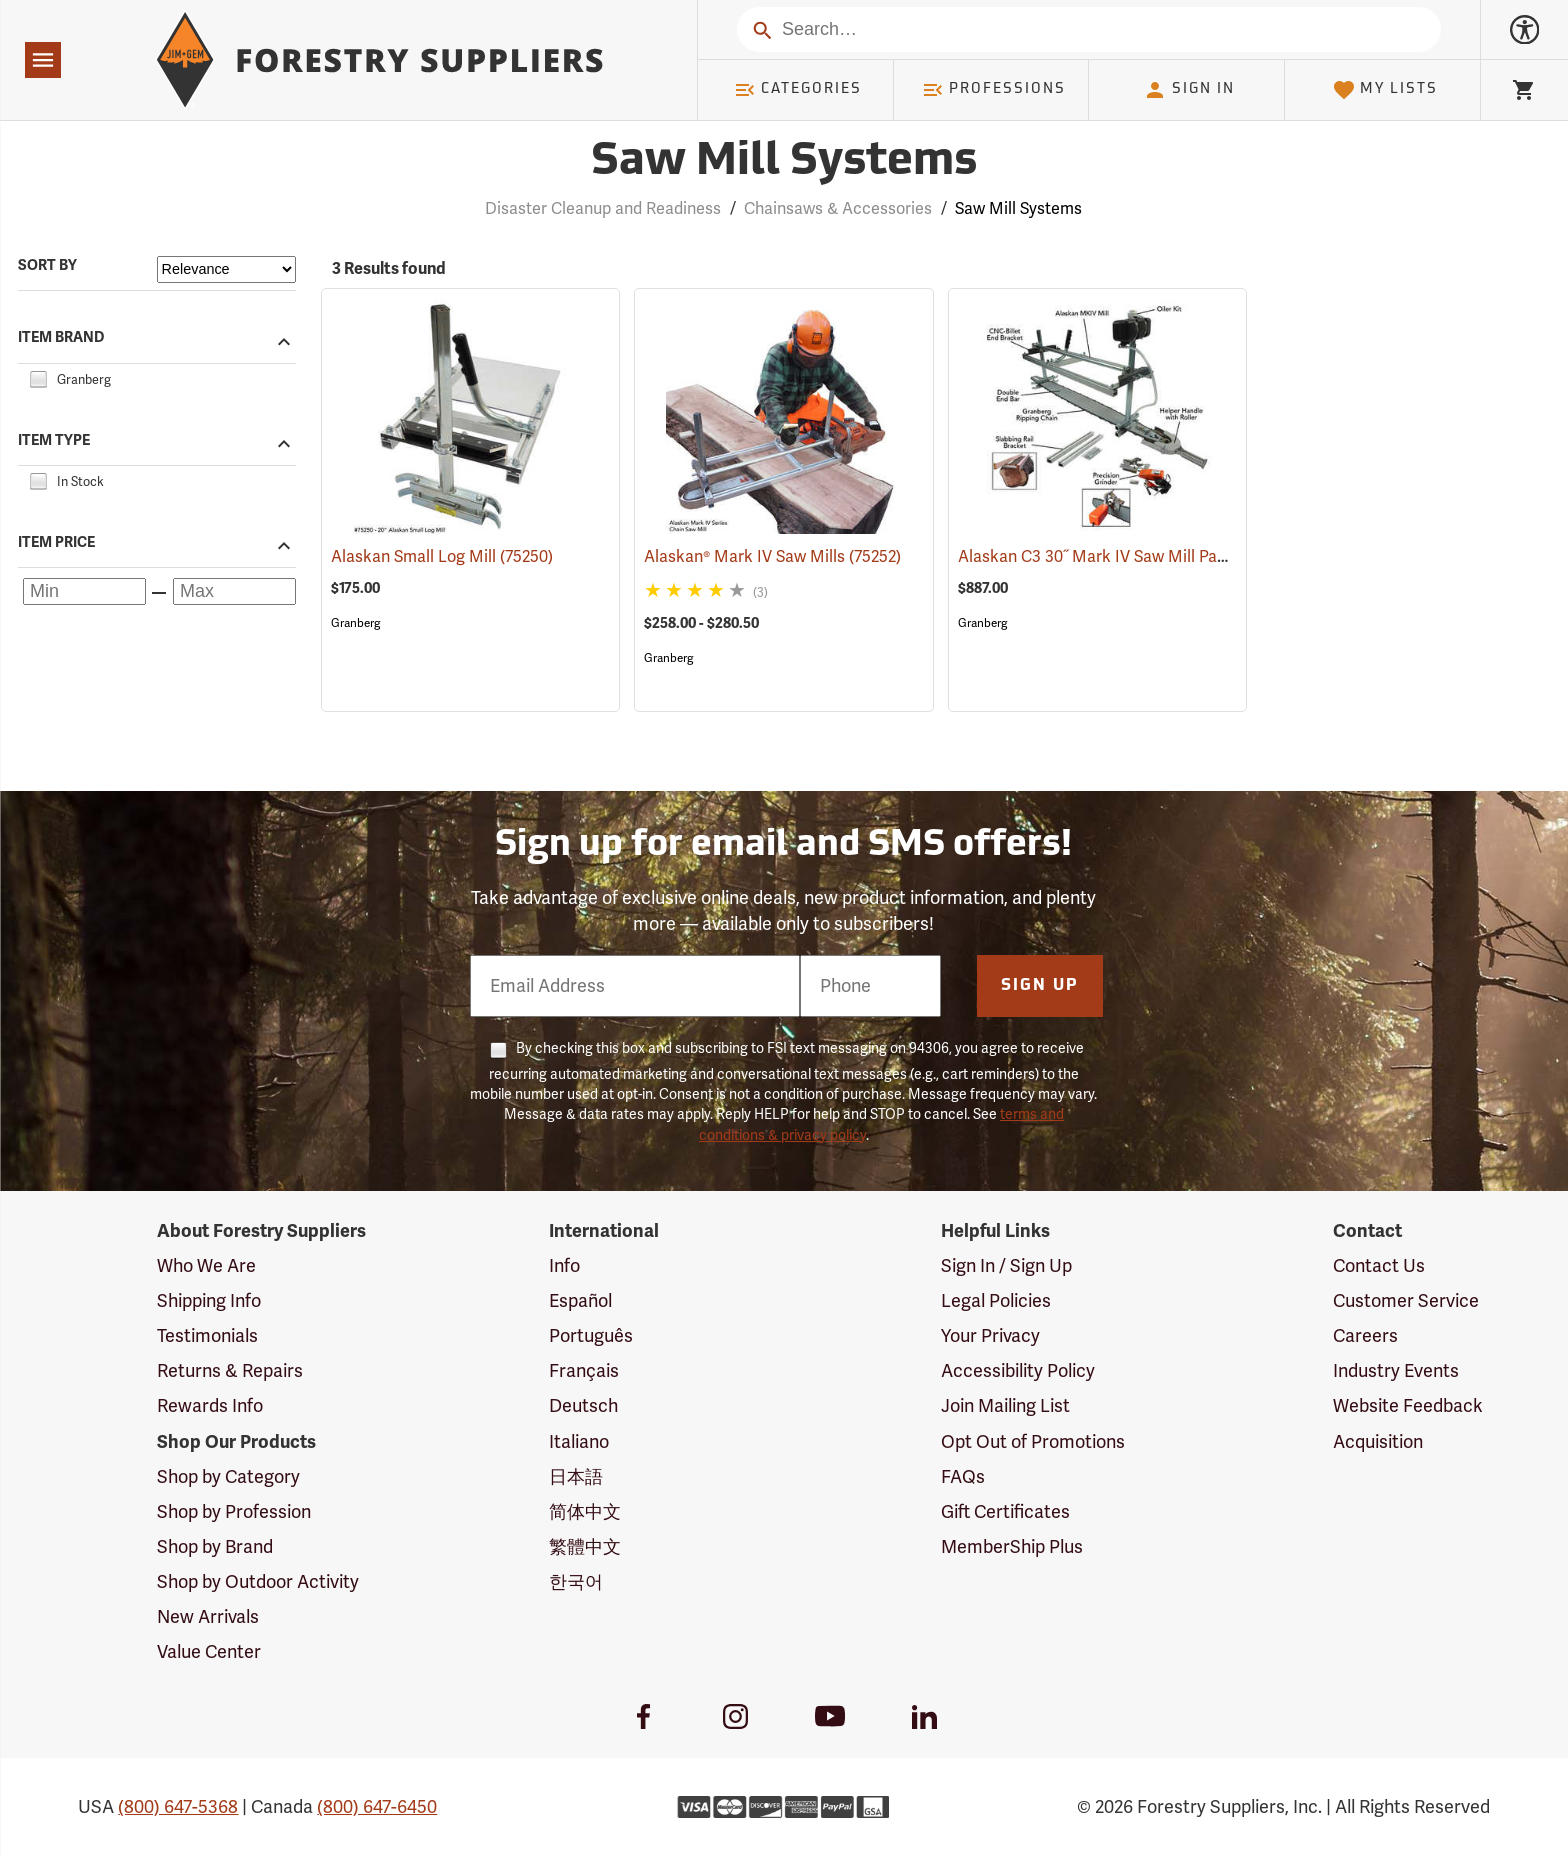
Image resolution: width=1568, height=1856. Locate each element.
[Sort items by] (226, 269)
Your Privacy (990, 1336)
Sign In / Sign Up (1006, 1266)
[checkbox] (38, 377)
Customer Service (1406, 1301)
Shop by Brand (215, 1547)
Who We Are (206, 1266)
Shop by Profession (234, 1512)
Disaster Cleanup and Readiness (603, 209)
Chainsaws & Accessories (838, 209)
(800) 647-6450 (377, 1807)
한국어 (576, 1582)
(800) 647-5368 (178, 1807)
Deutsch (583, 1406)
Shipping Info (209, 1301)
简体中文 (585, 1512)
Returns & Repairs (230, 1371)
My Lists (1385, 90)
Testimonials (207, 1336)
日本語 (576, 1477)
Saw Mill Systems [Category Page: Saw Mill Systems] (784, 162)
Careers (1365, 1336)
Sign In (1189, 90)
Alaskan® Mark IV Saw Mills (772, 557)
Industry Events (1396, 1371)
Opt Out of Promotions (1033, 1442)
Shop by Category (228, 1477)
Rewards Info (210, 1406)
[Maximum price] (234, 591)
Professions (994, 90)
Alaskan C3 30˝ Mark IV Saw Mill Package (1138, 557)
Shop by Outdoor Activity (258, 1582)
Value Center (209, 1652)
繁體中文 (585, 1547)
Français (584, 1371)
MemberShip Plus (1012, 1547)
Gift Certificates (1005, 1512)
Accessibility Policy (1018, 1371)
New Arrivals (208, 1617)
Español (580, 1301)
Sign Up (1040, 986)
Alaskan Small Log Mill (442, 557)
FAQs (963, 1477)
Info (564, 1266)
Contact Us (1379, 1266)
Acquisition (1378, 1442)
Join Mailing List (1005, 1406)
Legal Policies (996, 1301)
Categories (798, 90)
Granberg (355, 623)
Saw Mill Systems (1018, 209)
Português (591, 1336)
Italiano (579, 1442)
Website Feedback (1408, 1406)
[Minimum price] (84, 591)
